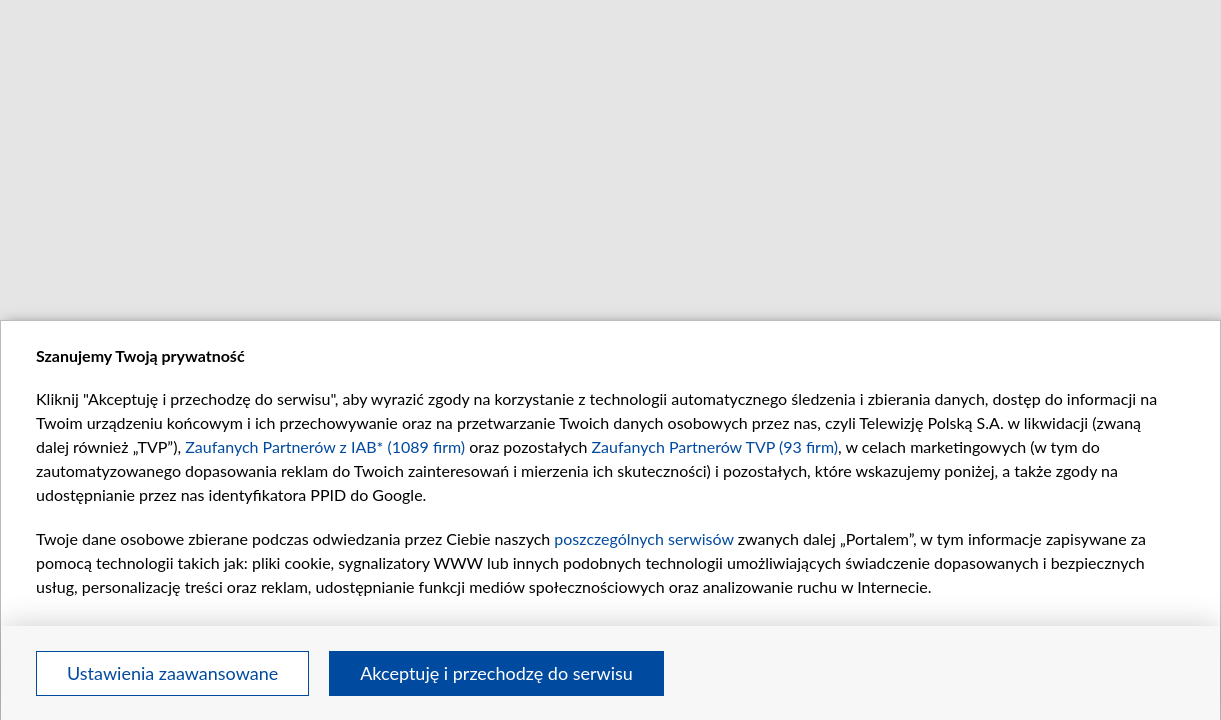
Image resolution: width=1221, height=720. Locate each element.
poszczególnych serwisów (643, 538)
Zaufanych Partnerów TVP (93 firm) (715, 446)
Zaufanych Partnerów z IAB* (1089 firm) (325, 446)
